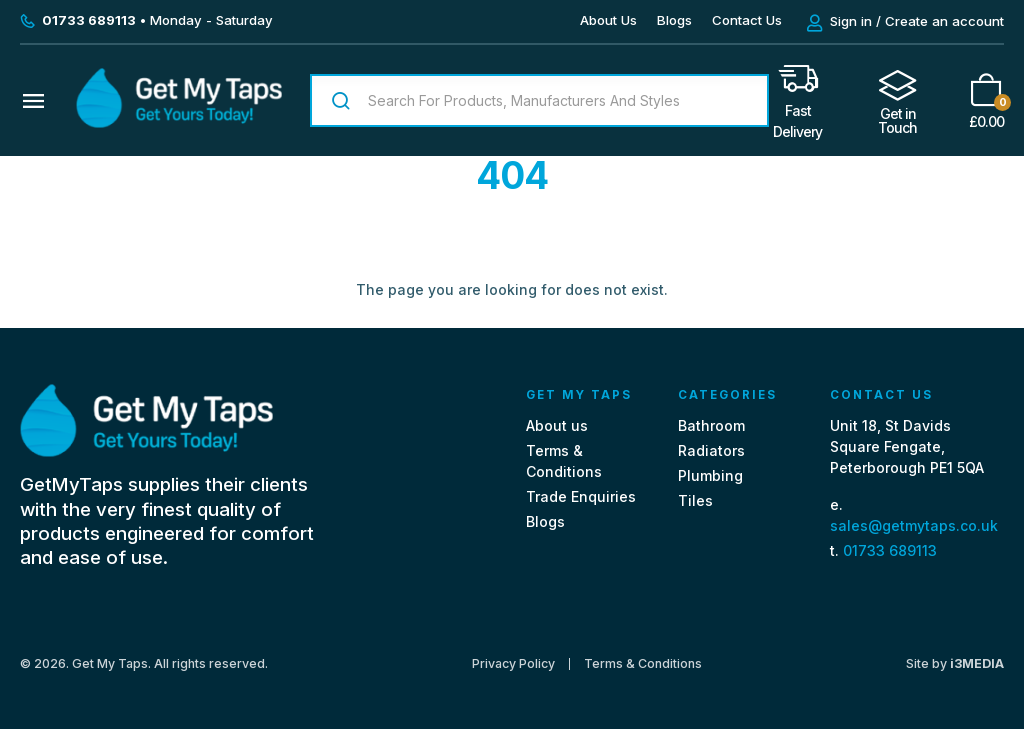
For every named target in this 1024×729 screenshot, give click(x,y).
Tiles (695, 500)
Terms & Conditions (643, 664)
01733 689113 (890, 550)
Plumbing (710, 475)
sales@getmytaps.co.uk (914, 525)
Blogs (674, 20)
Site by (955, 663)
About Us (608, 20)
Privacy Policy (513, 664)
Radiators (711, 450)
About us (557, 425)
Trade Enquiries (581, 496)
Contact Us (747, 20)
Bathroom (711, 425)
